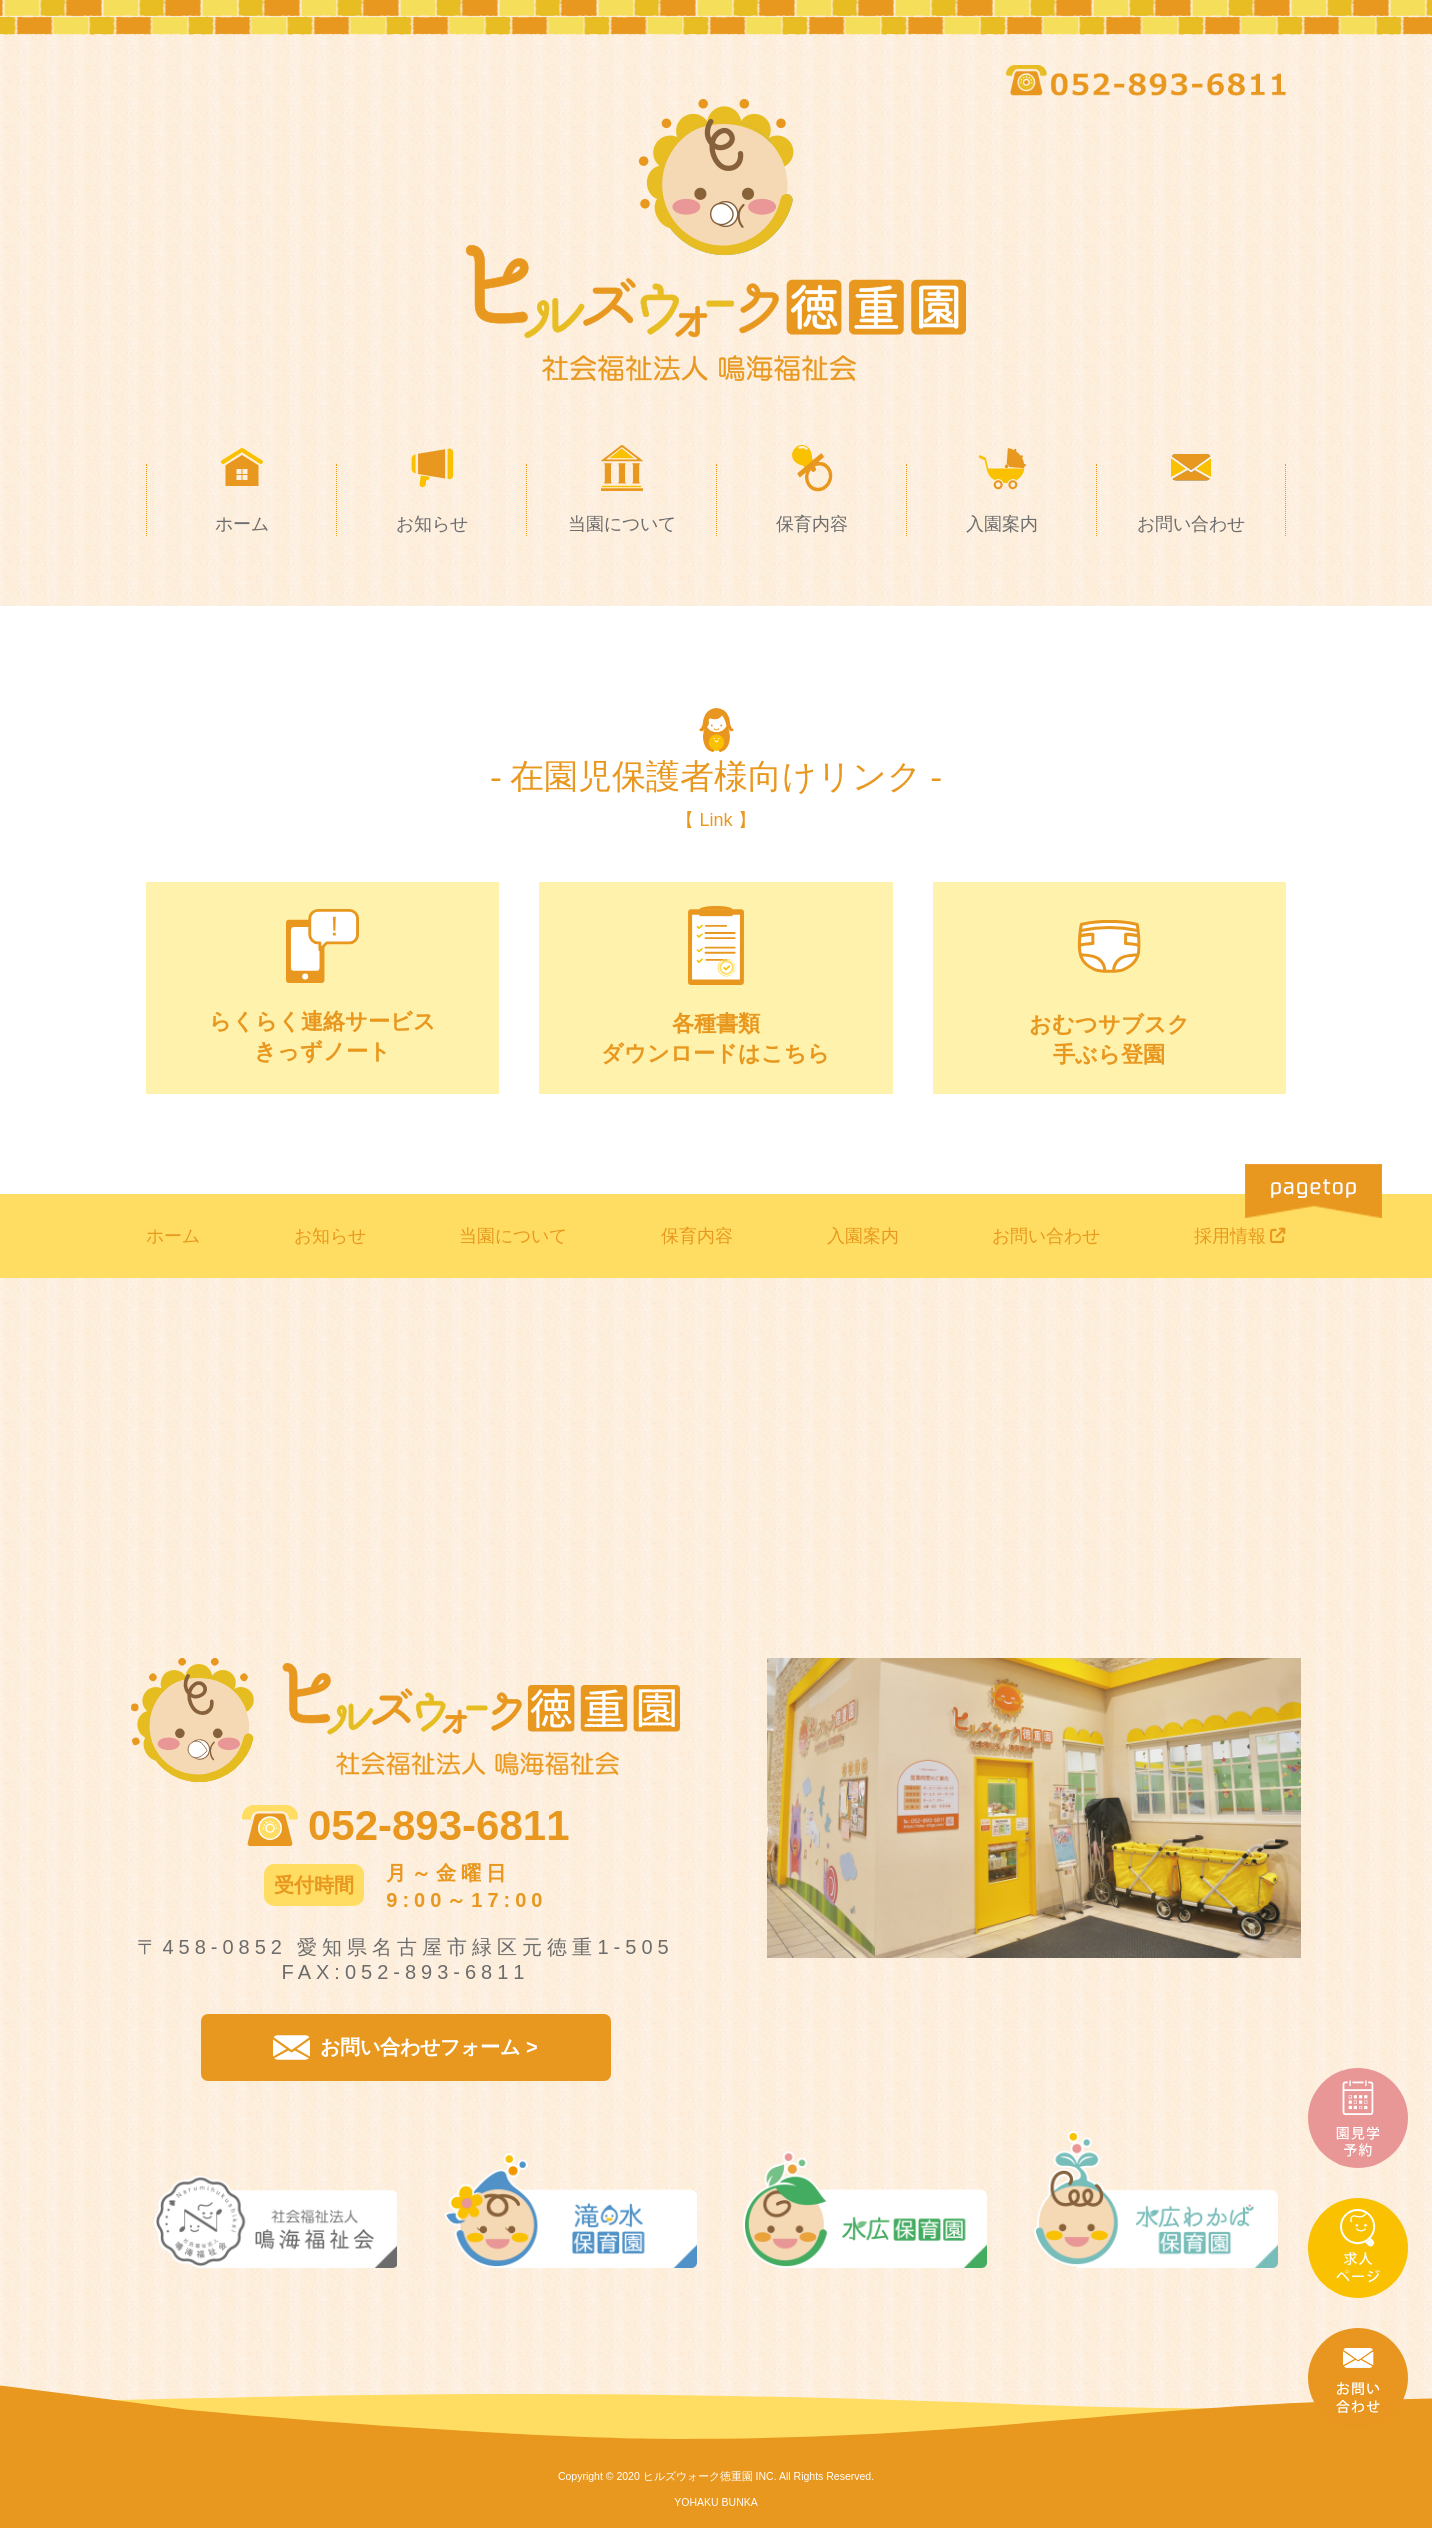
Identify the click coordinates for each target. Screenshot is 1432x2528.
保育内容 (697, 1236)
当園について (513, 1236)
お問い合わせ (1046, 1236)
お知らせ (330, 1236)
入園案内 (863, 1236)
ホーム (173, 1236)
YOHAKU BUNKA (715, 2502)
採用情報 (1230, 1236)
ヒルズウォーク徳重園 (698, 2476)
